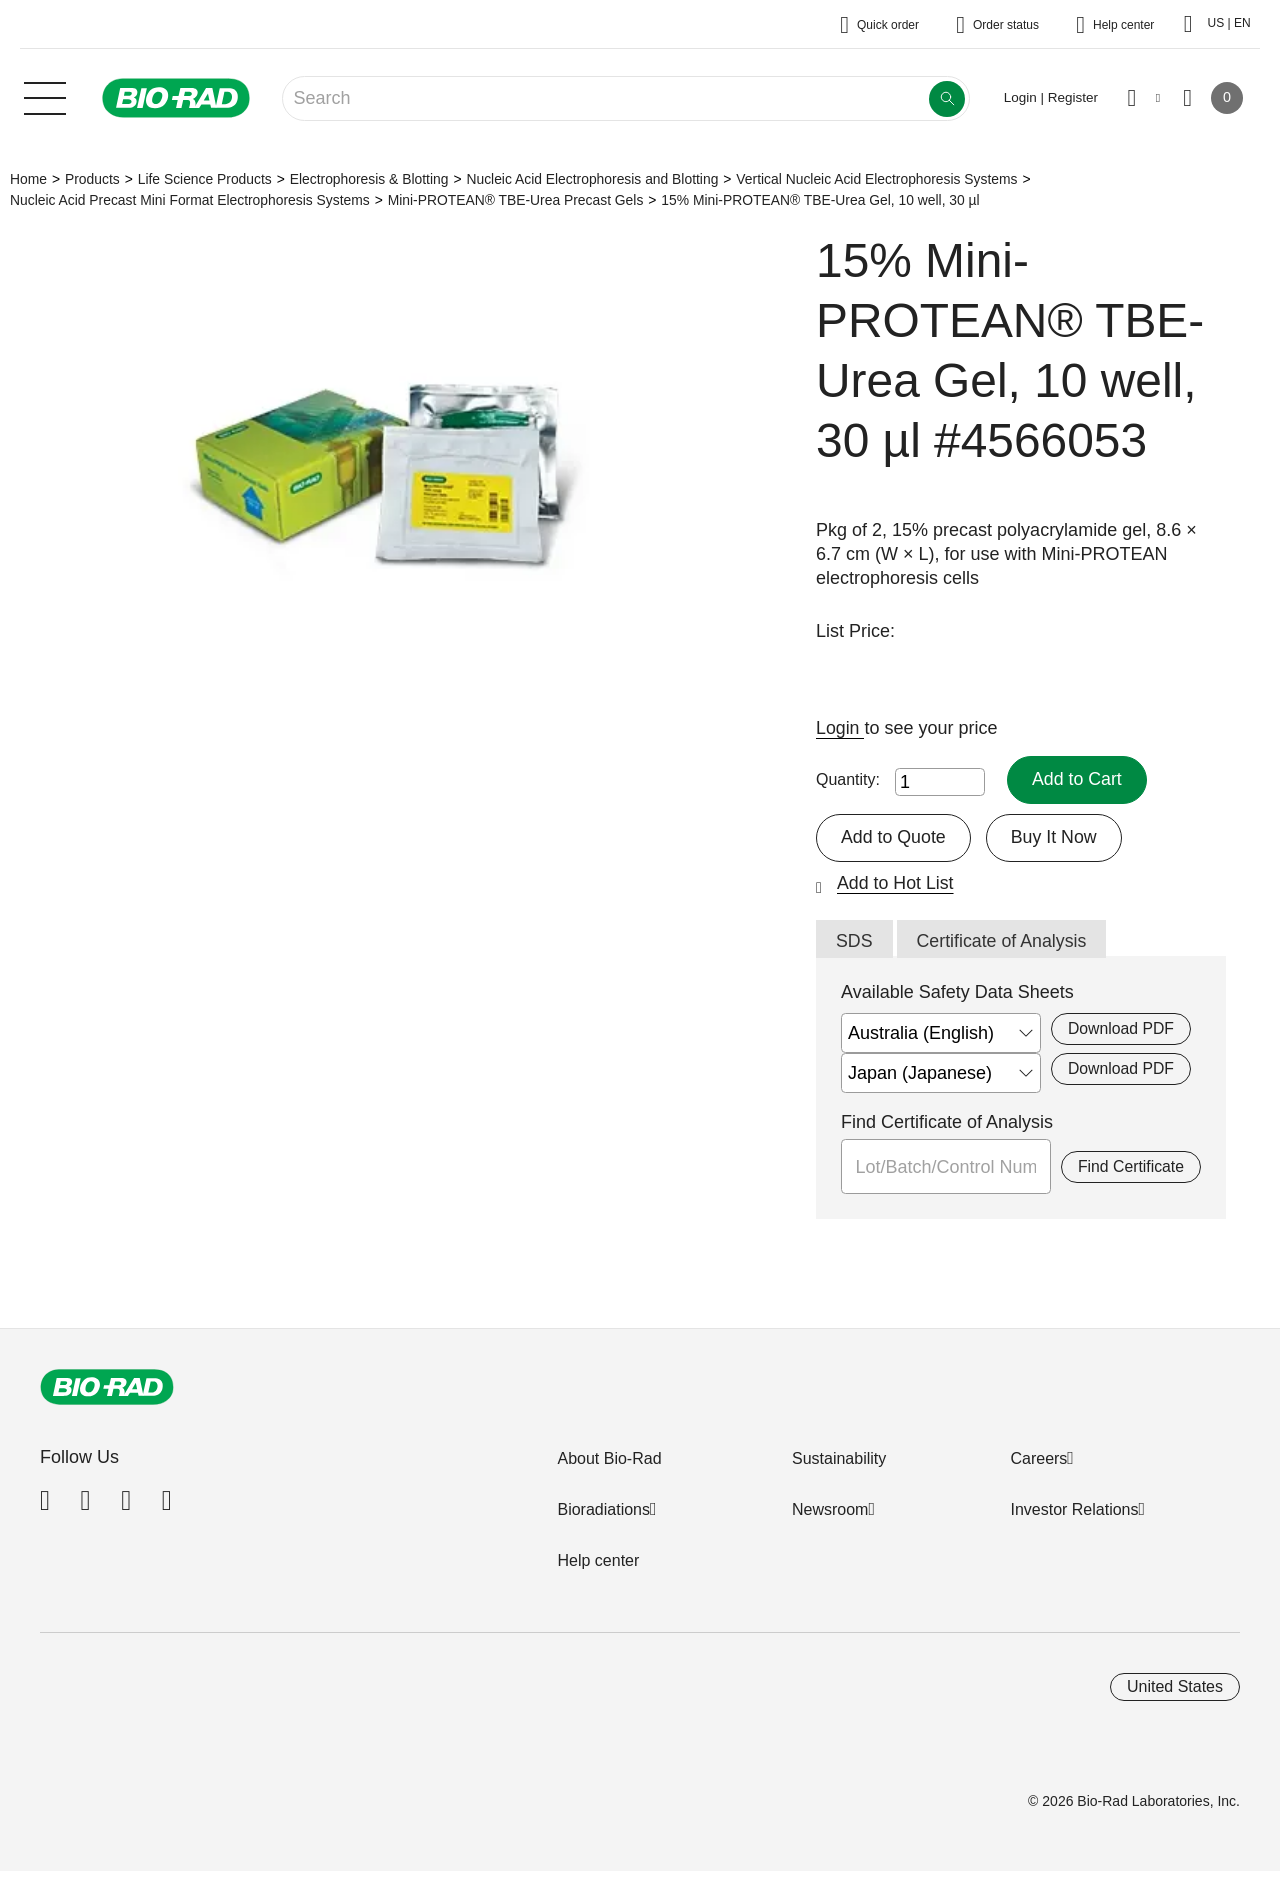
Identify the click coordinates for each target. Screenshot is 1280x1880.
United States (1175, 1687)
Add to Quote (894, 837)
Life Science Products (205, 179)
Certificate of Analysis (1003, 942)
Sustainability (839, 1459)
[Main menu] (45, 96)
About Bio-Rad (609, 1459)
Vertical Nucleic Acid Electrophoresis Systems (876, 179)
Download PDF (1120, 1029)
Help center (598, 1561)
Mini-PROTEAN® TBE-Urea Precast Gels (516, 200)
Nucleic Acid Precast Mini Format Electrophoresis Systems (190, 200)
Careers (1038, 1459)
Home (28, 179)
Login (840, 728)
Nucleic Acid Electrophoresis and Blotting (592, 179)
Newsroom (830, 1510)
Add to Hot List (896, 883)
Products (92, 179)
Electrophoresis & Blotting (369, 179)
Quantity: (848, 779)
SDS (854, 942)
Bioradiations (603, 1510)
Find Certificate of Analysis (947, 1123)
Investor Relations (1074, 1510)
